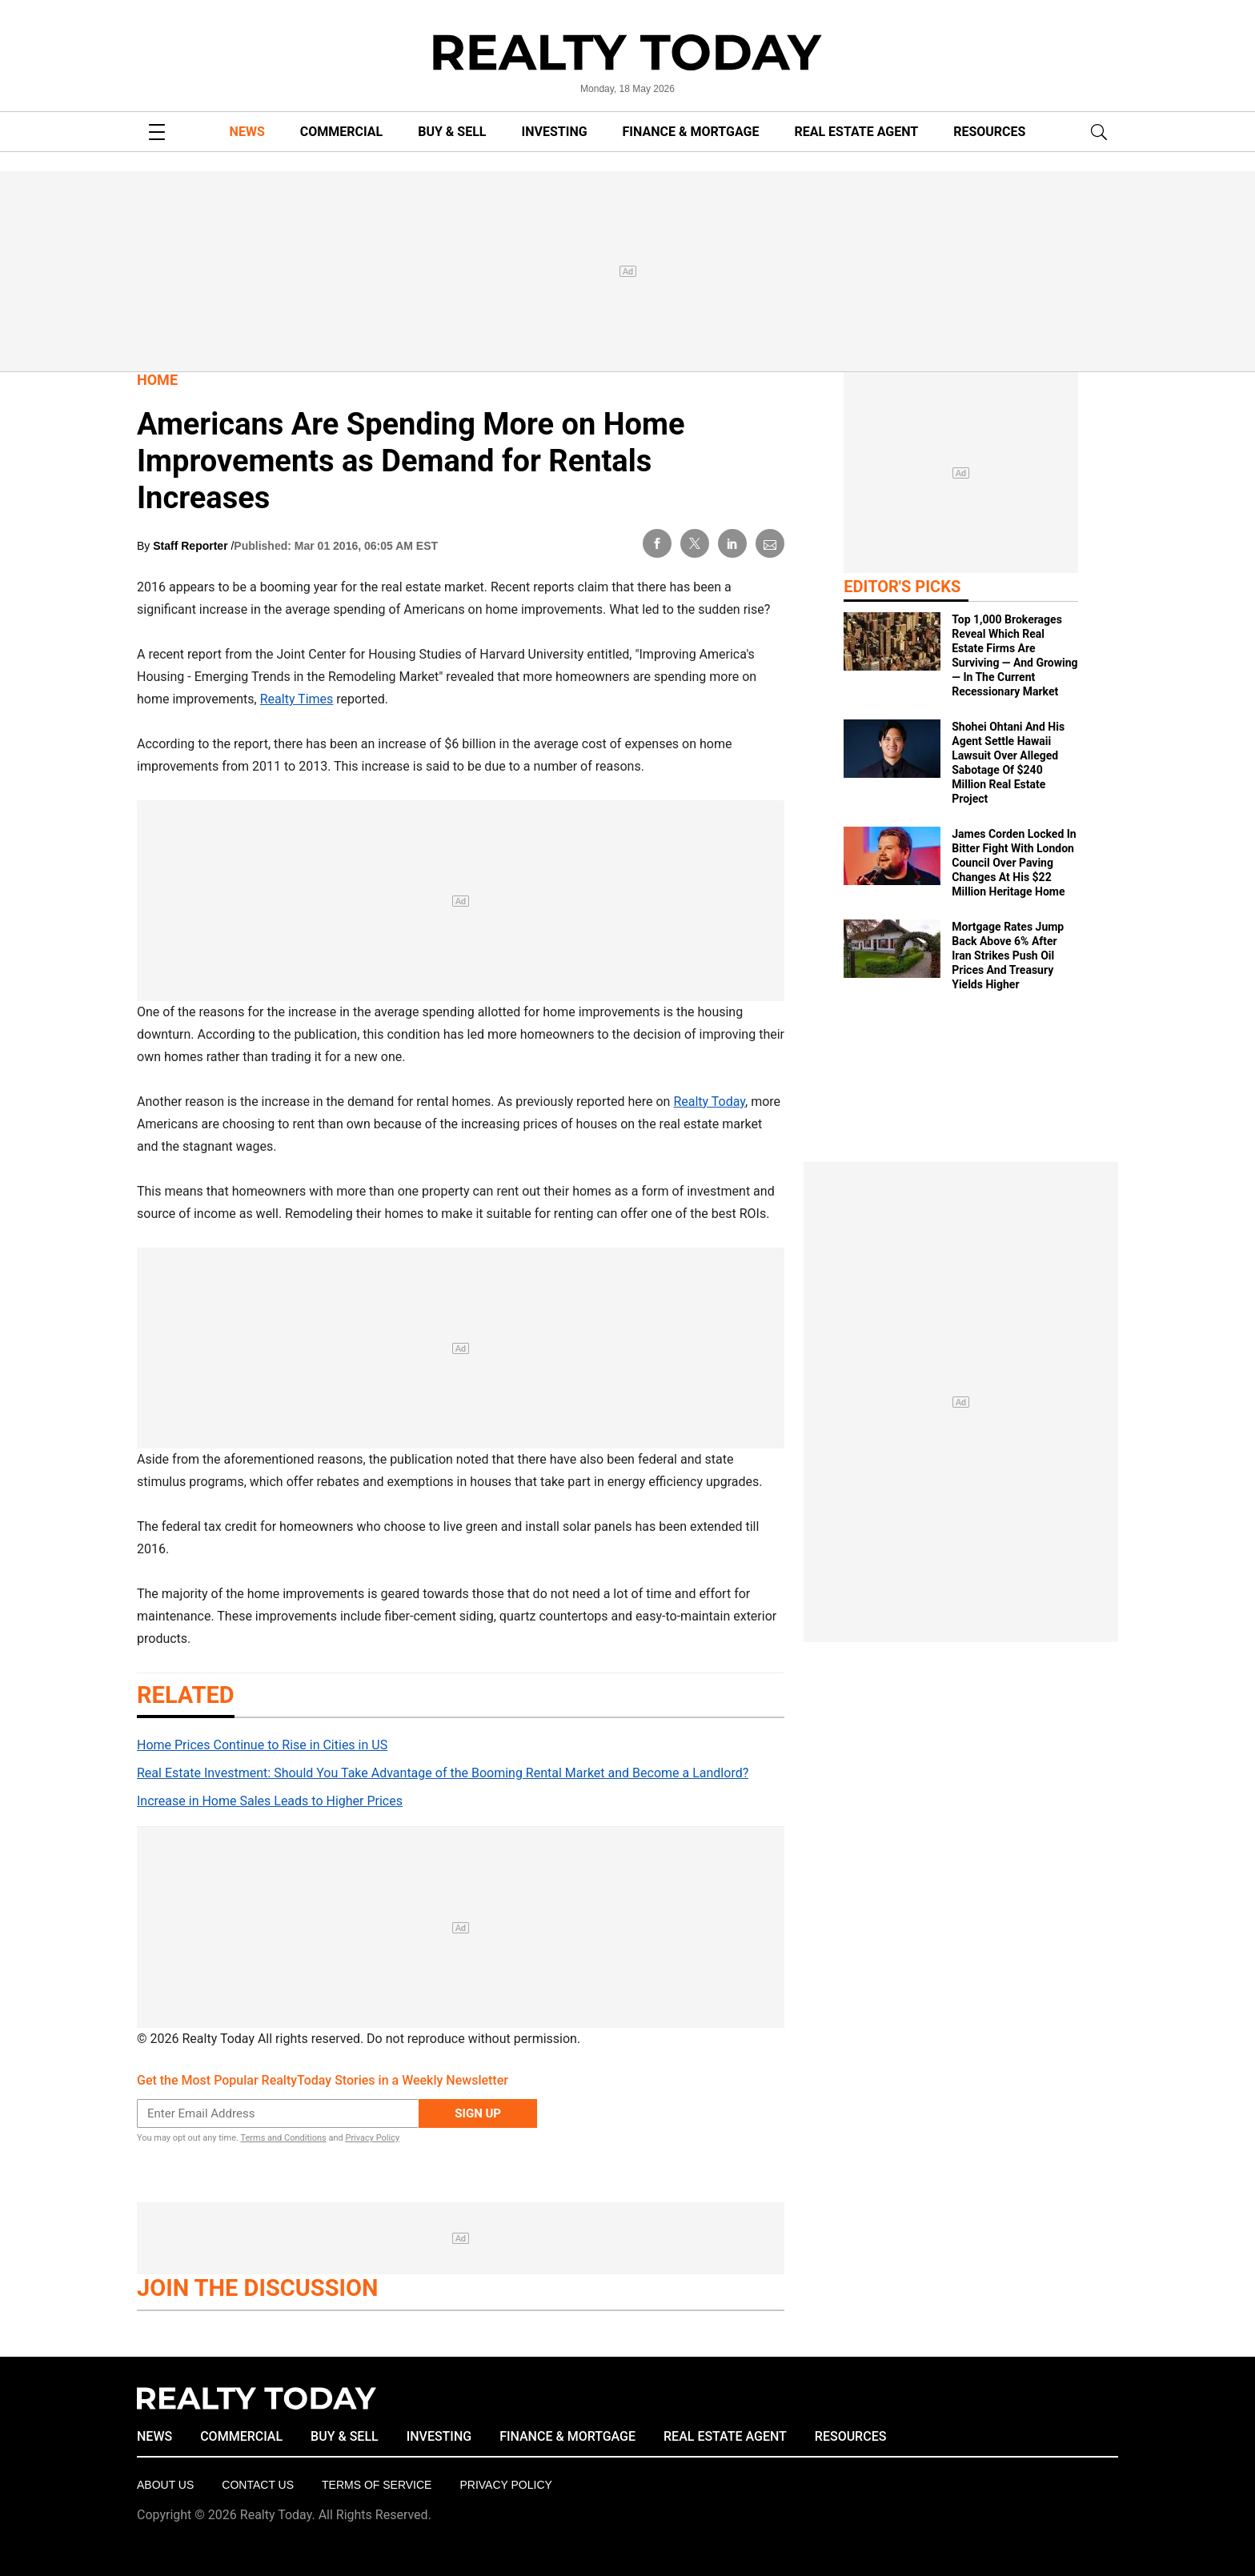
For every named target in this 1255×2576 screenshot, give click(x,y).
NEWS (247, 131)
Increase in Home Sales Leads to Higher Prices (270, 1801)
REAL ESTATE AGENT (856, 131)
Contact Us (258, 2484)
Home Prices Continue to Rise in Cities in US (262, 1745)
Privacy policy (505, 2484)
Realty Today (709, 1101)
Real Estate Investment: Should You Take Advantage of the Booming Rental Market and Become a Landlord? (442, 1773)
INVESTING (554, 131)
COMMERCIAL (341, 131)
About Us (165, 2484)
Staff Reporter (192, 545)
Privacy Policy (372, 2138)
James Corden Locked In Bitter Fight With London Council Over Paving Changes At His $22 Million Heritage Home (1014, 862)
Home (157, 379)
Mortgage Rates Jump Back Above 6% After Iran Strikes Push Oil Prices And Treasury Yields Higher (1008, 955)
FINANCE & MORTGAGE (691, 131)
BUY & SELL (452, 131)
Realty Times (297, 699)
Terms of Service (376, 2484)
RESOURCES (989, 131)
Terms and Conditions (283, 2138)
